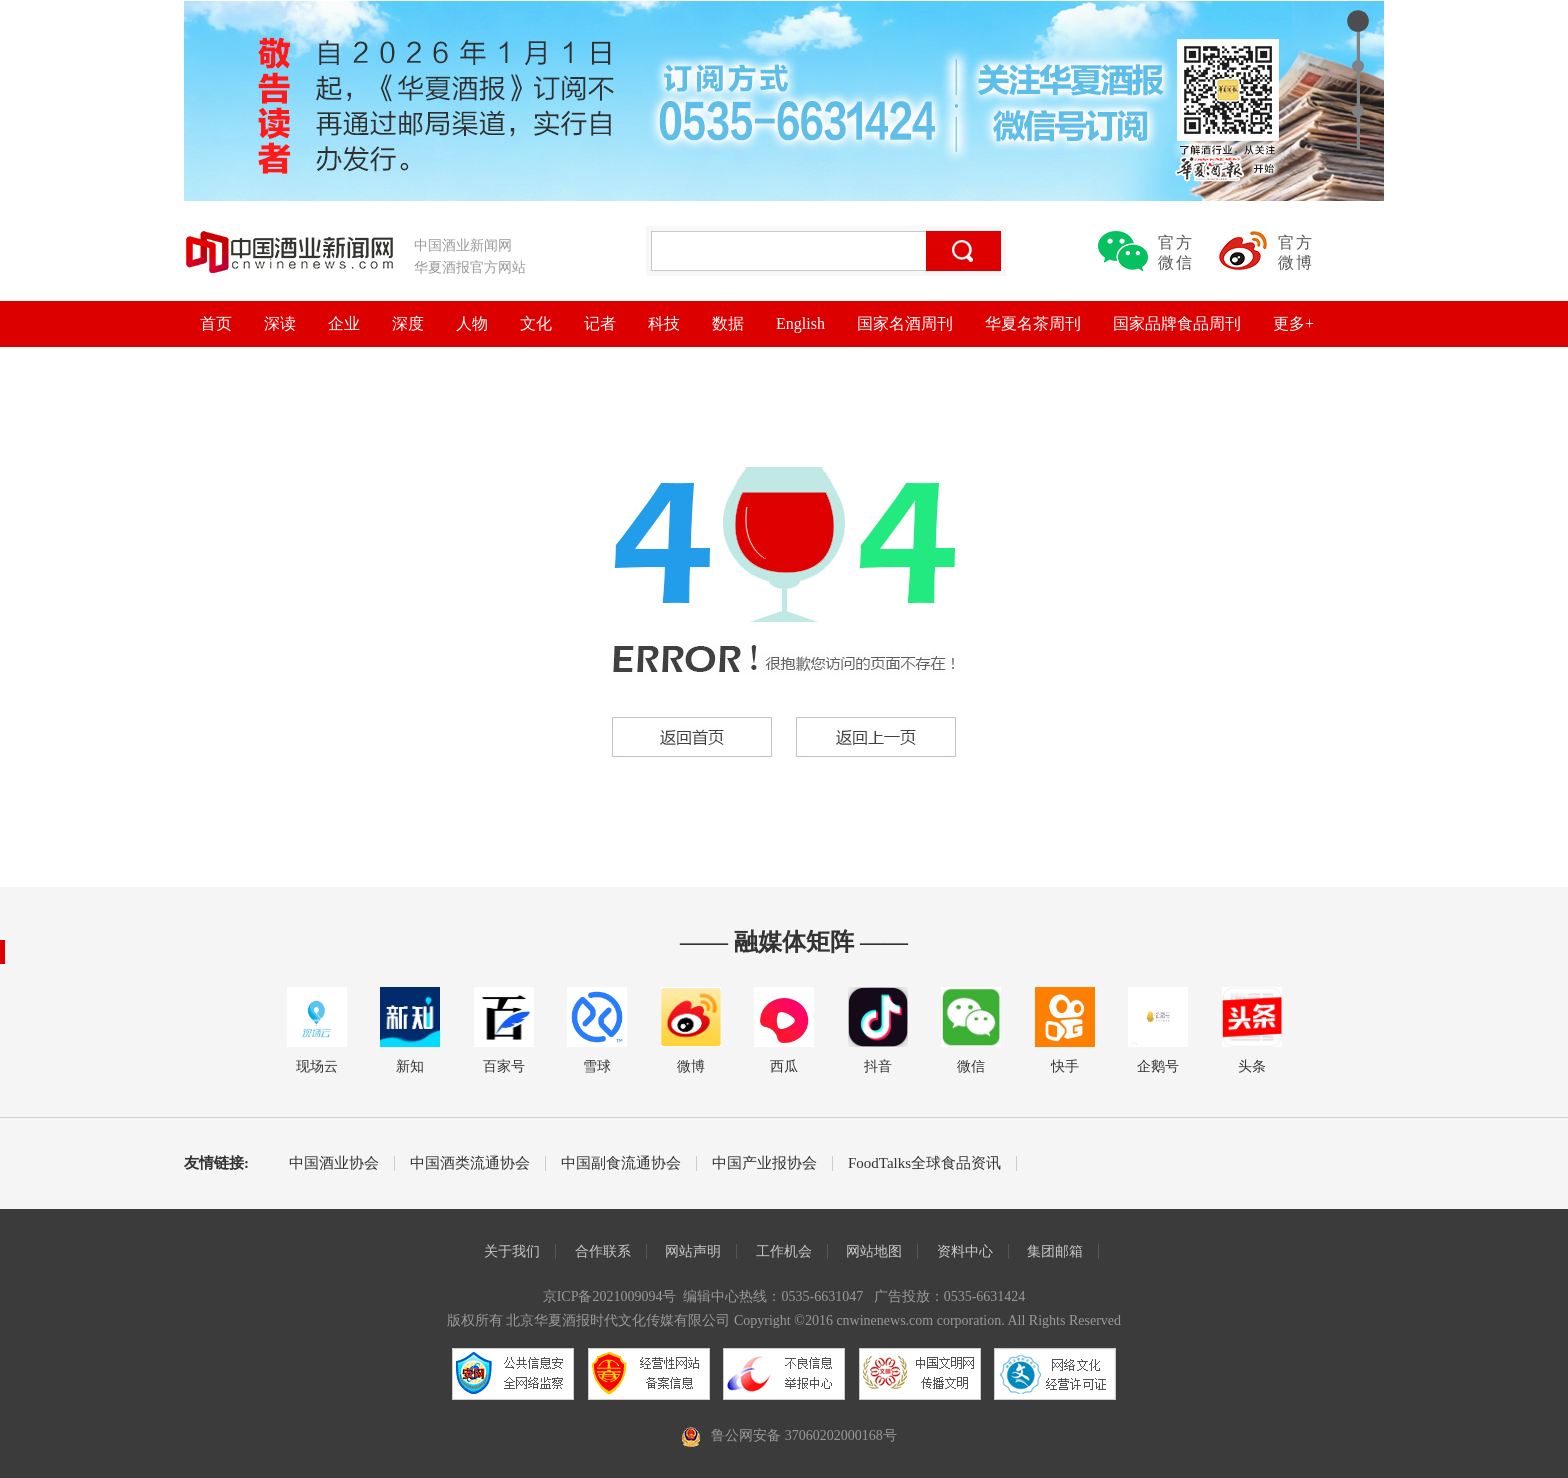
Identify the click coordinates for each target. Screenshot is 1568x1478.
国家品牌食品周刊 (1177, 323)
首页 (216, 323)
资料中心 (965, 1251)
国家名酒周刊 (905, 323)
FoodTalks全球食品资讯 (924, 1163)
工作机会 (784, 1251)
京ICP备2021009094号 (610, 1296)
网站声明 (693, 1251)
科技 (664, 323)
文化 (536, 323)
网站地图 (874, 1251)
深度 (408, 323)
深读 (280, 323)
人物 (472, 323)
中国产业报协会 (764, 1163)
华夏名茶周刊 (1033, 323)
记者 (600, 323)
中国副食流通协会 (621, 1163)
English (800, 323)
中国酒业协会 (334, 1163)
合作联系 (603, 1251)
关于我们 (512, 1251)
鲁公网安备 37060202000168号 (804, 1435)
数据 (728, 323)
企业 (344, 323)
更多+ (1293, 323)
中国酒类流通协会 (470, 1163)
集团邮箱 (1055, 1251)
